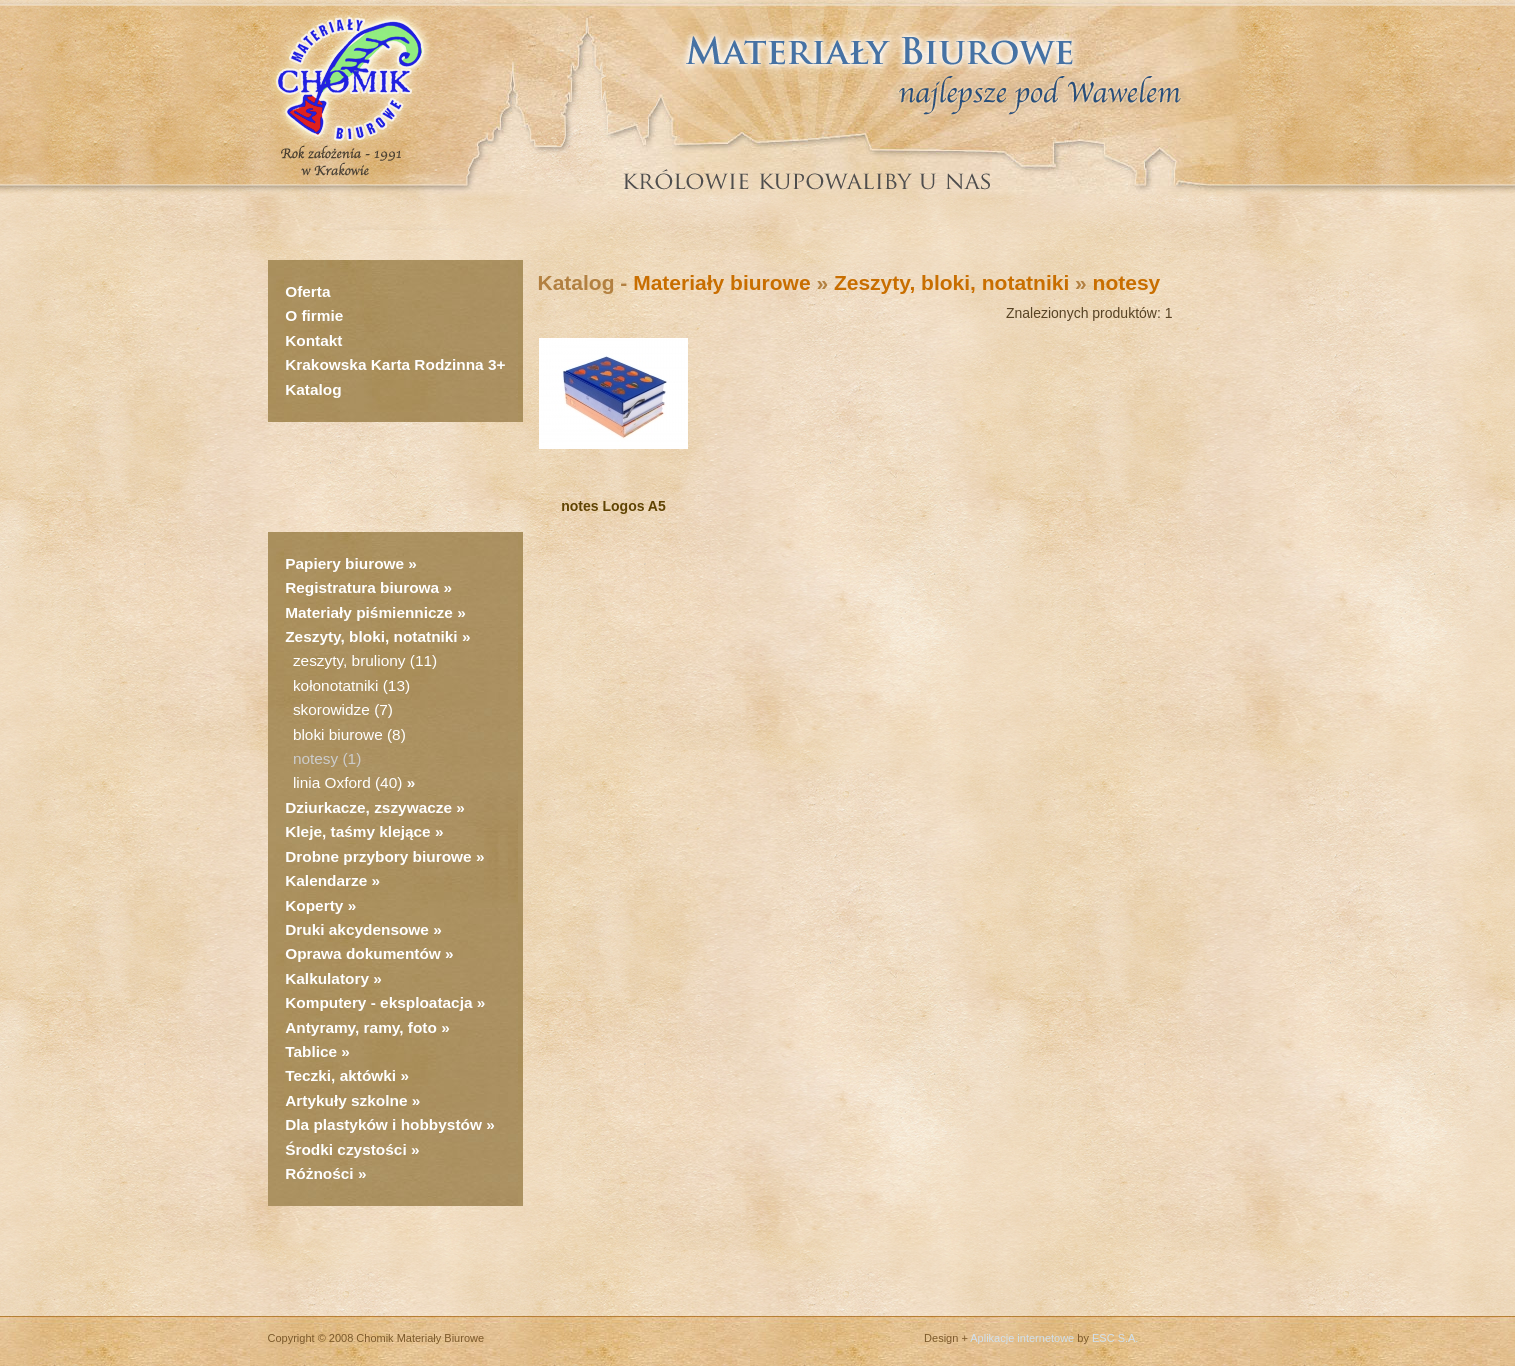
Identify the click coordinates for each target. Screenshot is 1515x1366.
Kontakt (313, 340)
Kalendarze (328, 880)
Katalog (313, 389)
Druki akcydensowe (357, 929)
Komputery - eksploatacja (378, 1002)
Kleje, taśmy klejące (357, 831)
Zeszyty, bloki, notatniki (371, 636)
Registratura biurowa (362, 587)
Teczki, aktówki (340, 1075)
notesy (1127, 282)
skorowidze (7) (343, 709)
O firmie (314, 315)
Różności (319, 1173)
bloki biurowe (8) (349, 734)
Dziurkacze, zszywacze (370, 807)
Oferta (307, 291)
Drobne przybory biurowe (378, 856)
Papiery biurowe (344, 563)
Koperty (316, 905)
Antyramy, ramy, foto (361, 1027)
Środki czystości (345, 1149)
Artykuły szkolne (346, 1100)
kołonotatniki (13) (351, 685)
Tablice (311, 1051)
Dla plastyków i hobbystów (383, 1124)
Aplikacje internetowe (1022, 1338)
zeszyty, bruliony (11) (365, 660)
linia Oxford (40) (348, 782)
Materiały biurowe (721, 282)
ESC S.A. (1115, 1338)
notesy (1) (327, 758)
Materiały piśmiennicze (371, 612)
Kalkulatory (327, 978)
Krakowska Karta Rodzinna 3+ (395, 364)
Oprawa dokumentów (363, 953)
